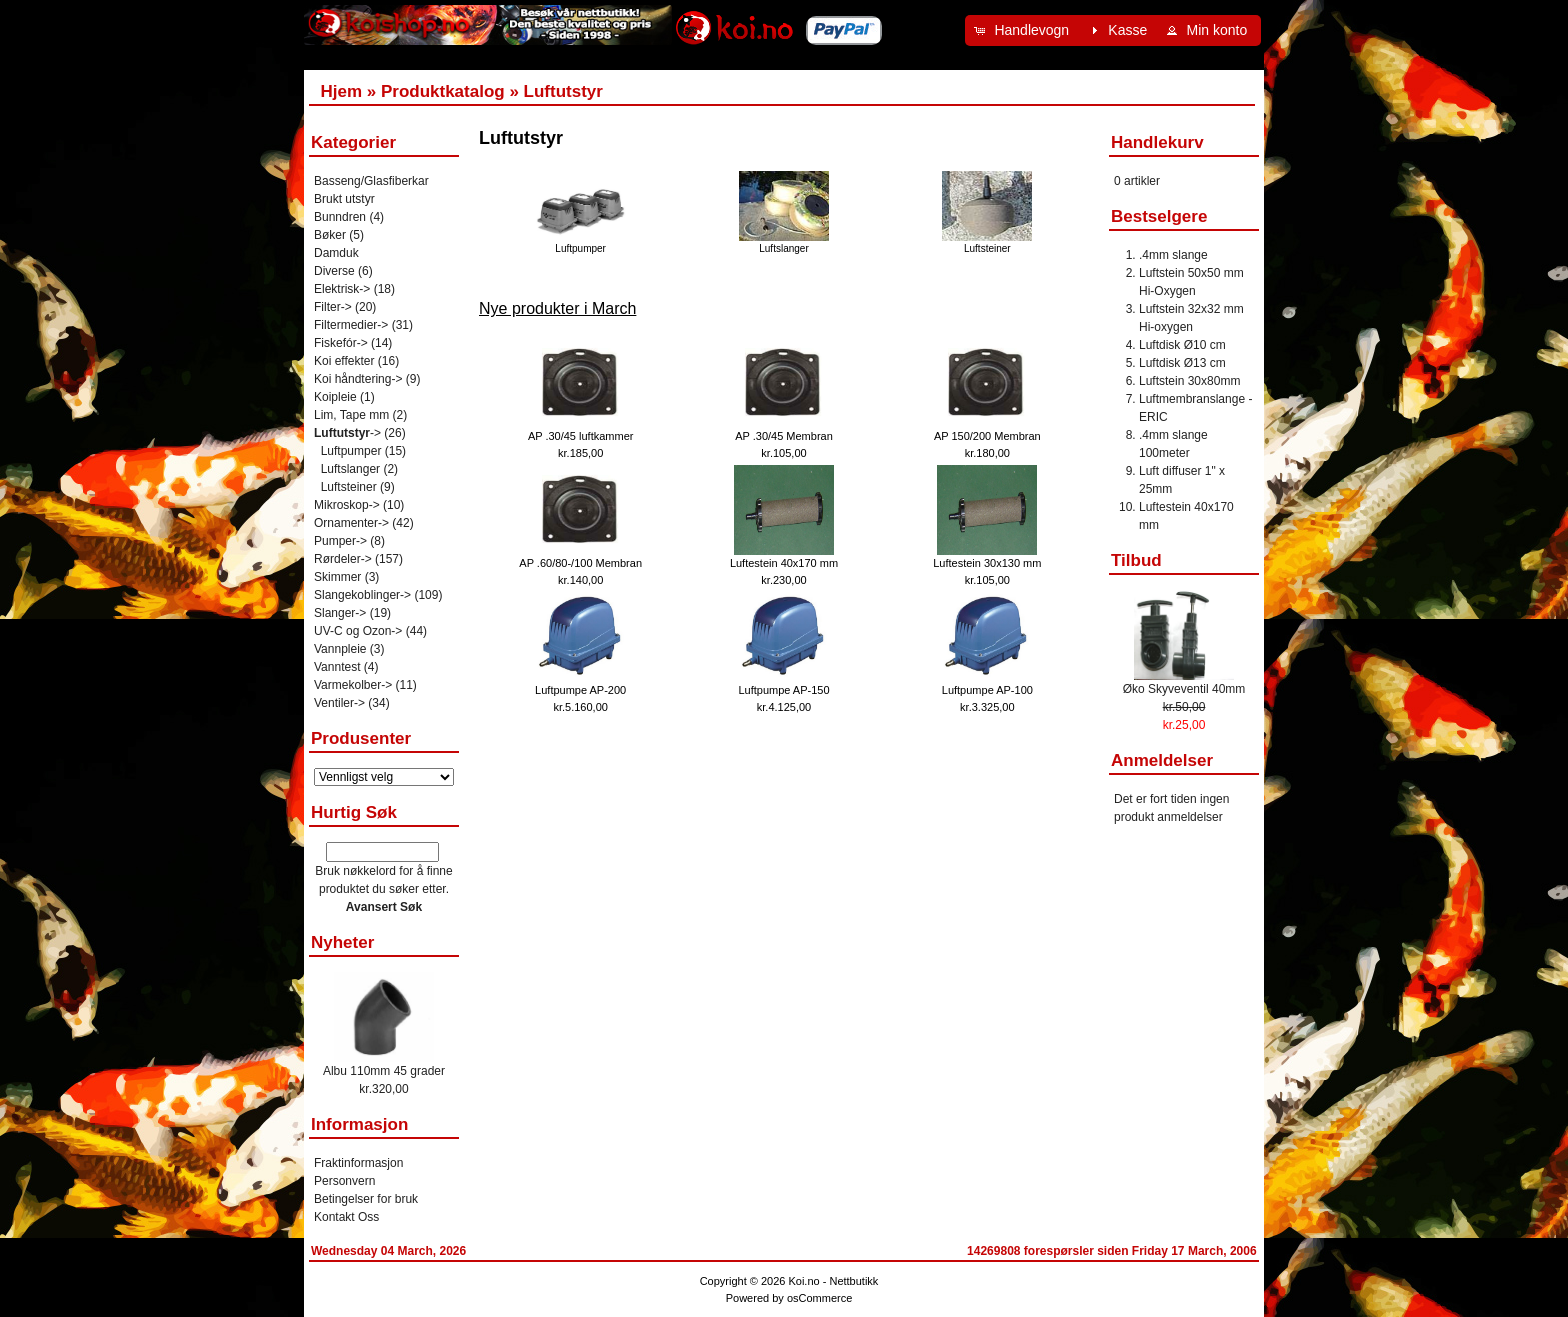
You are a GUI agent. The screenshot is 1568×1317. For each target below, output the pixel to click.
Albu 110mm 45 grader (384, 1071)
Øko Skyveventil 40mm (1184, 689)
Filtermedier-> (351, 325)
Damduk (336, 253)
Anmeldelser (1162, 760)
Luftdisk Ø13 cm (1182, 363)
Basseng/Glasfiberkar (371, 181)
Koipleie (335, 397)
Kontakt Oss (346, 1217)
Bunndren (340, 217)
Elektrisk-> (342, 289)
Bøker (330, 235)
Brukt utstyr (344, 199)
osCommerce (819, 1298)
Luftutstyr (563, 91)
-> (347, 433)
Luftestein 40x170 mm (784, 563)
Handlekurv (1157, 142)
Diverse (334, 271)
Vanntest (337, 667)
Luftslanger (784, 243)
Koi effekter (344, 361)
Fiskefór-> (341, 343)
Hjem (341, 91)
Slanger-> (340, 613)
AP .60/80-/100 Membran (580, 563)
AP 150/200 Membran (987, 436)
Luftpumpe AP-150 (783, 690)
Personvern (344, 1181)
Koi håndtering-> (358, 379)
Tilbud (1136, 560)
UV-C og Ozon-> (358, 631)
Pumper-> (340, 541)
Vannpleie (340, 649)
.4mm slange (1173, 255)
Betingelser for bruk (366, 1199)
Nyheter (342, 942)
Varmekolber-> (353, 685)
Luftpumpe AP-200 (580, 690)
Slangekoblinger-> (362, 595)
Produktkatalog (443, 91)
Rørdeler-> (343, 559)
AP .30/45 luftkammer (581, 436)
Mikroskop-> (347, 505)
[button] (1024, 30)
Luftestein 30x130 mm (987, 563)
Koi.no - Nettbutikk (833, 1281)
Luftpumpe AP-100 (987, 690)
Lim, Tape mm (351, 415)
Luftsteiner (987, 243)
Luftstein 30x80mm (1189, 381)
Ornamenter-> (351, 523)
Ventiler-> (339, 703)
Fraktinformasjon (358, 1163)
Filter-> (333, 307)
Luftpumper (581, 243)
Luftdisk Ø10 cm (1182, 345)
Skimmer (337, 577)
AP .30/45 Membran (784, 436)
